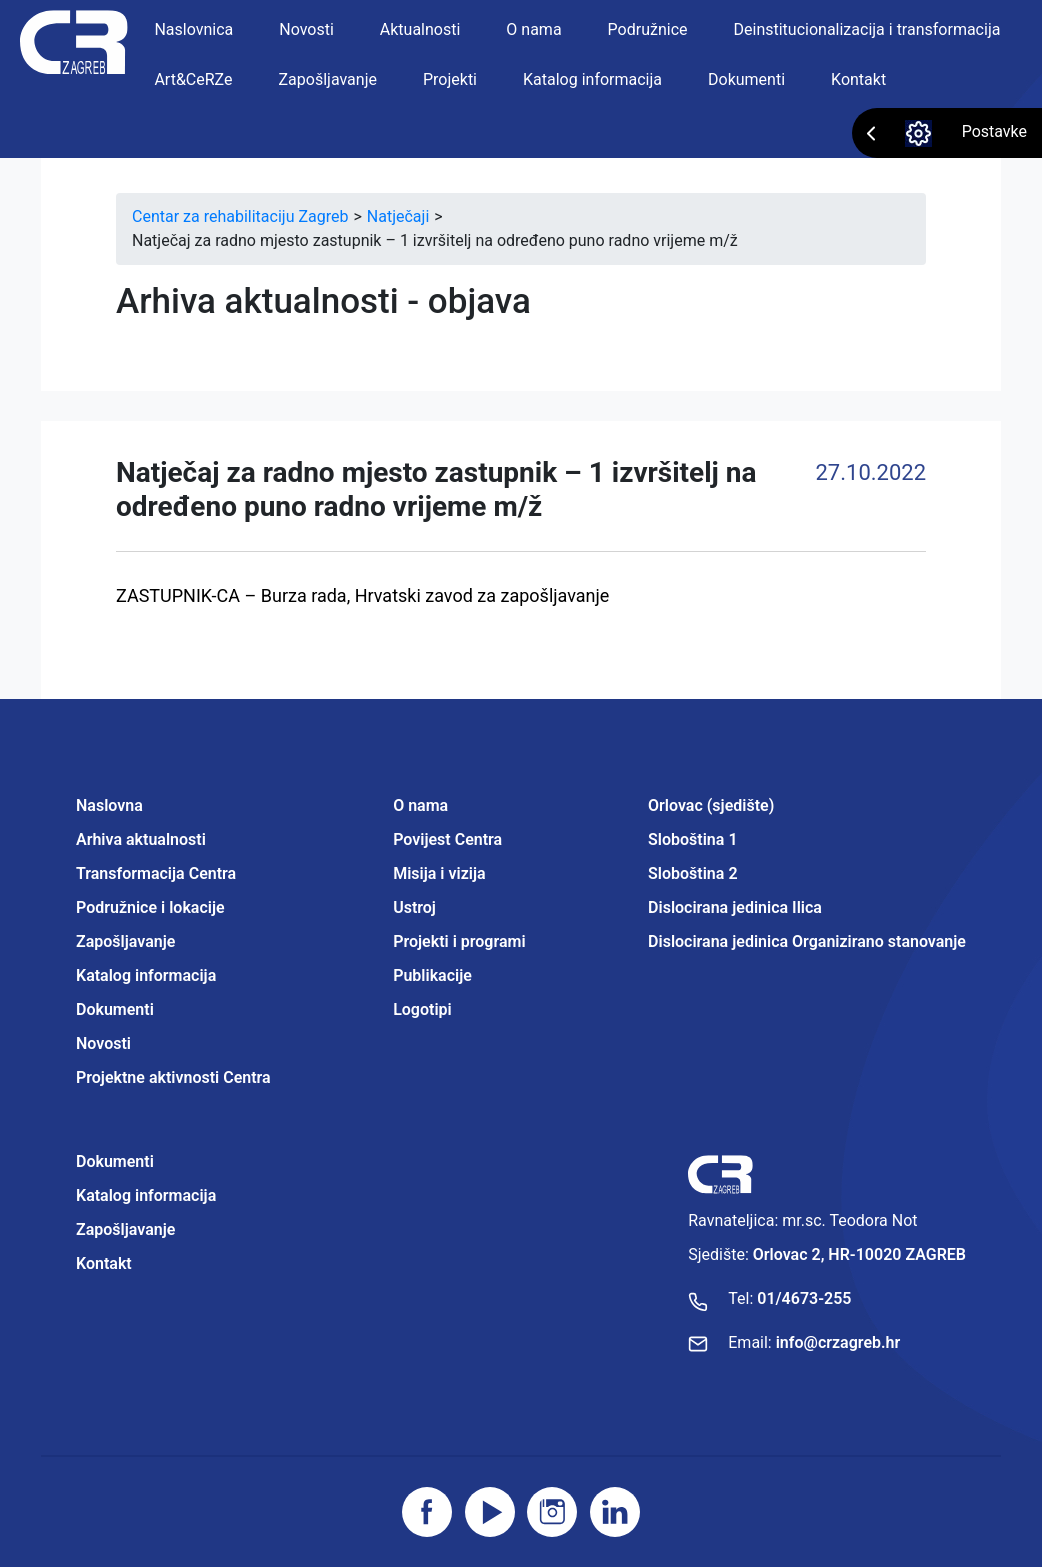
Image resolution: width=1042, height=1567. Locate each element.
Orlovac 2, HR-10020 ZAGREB (859, 1254)
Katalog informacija (592, 79)
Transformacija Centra (156, 873)
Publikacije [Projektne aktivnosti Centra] (432, 975)
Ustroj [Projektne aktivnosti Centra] (414, 907)
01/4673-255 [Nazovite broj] (804, 1298)
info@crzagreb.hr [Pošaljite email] (838, 1342)
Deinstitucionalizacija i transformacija (867, 29)
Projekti (450, 79)
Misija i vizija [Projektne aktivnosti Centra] (439, 873)
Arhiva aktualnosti (141, 839)
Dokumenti (746, 79)
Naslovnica (193, 29)
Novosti (306, 29)
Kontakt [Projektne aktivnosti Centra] (104, 1263)
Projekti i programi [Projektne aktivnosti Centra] (459, 941)
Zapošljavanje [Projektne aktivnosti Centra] (125, 1229)
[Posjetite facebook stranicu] (427, 1512)
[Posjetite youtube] (490, 1512)
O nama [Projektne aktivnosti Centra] (420, 805)
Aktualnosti (420, 29)
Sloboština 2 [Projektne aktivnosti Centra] (692, 873)
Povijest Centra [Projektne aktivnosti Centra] (447, 839)
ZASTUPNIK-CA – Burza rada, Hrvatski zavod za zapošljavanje (362, 595)
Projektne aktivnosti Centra (173, 1077)
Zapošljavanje (328, 79)
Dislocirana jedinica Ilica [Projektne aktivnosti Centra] (735, 907)
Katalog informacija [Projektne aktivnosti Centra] (146, 1195)
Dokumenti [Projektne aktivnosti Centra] (115, 1161)
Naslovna (109, 805)
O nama (533, 29)
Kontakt (858, 79)
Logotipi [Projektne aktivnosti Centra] (422, 1009)
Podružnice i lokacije (150, 907)
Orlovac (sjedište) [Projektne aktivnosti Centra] (711, 805)
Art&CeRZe (193, 79)
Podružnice (648, 29)
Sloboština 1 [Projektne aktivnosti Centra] (692, 839)
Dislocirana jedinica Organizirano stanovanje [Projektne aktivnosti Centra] (807, 941)
